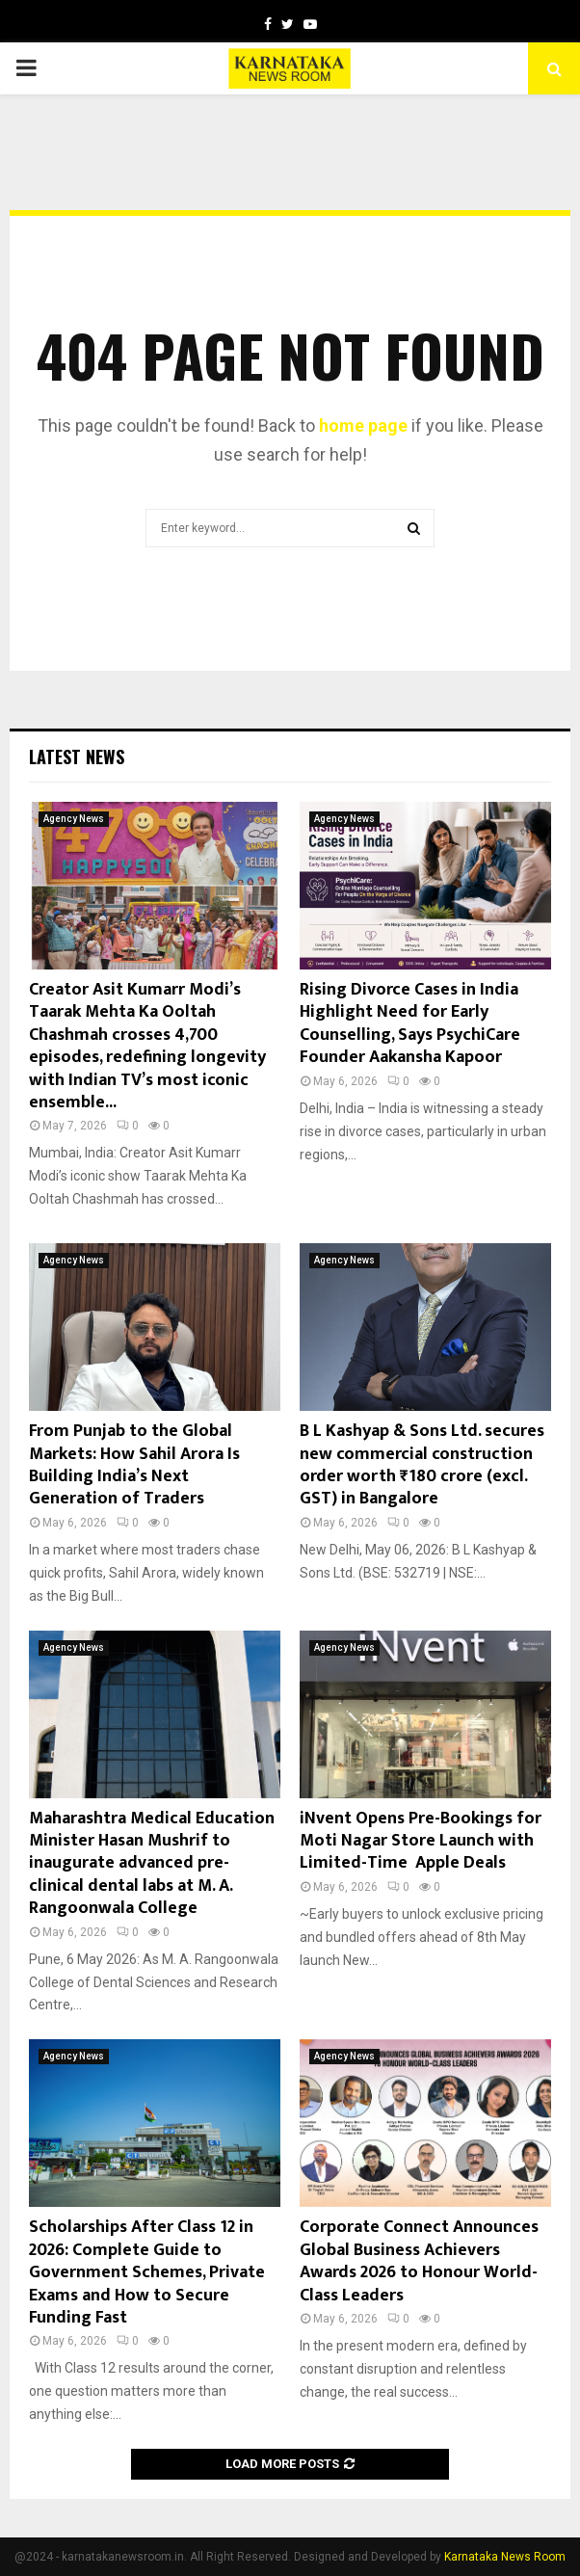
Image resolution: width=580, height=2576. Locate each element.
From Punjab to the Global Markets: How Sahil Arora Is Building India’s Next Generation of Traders (134, 1465)
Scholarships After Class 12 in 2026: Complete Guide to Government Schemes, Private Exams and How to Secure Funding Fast (147, 2272)
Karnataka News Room (505, 2556)
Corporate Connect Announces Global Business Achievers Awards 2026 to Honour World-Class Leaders (419, 2261)
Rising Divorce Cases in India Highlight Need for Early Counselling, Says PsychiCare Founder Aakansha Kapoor (410, 1023)
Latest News (76, 756)
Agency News (73, 818)
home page (363, 425)
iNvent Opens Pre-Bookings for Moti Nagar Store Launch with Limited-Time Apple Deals (420, 1841)
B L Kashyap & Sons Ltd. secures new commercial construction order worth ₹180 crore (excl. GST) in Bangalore (422, 1465)
